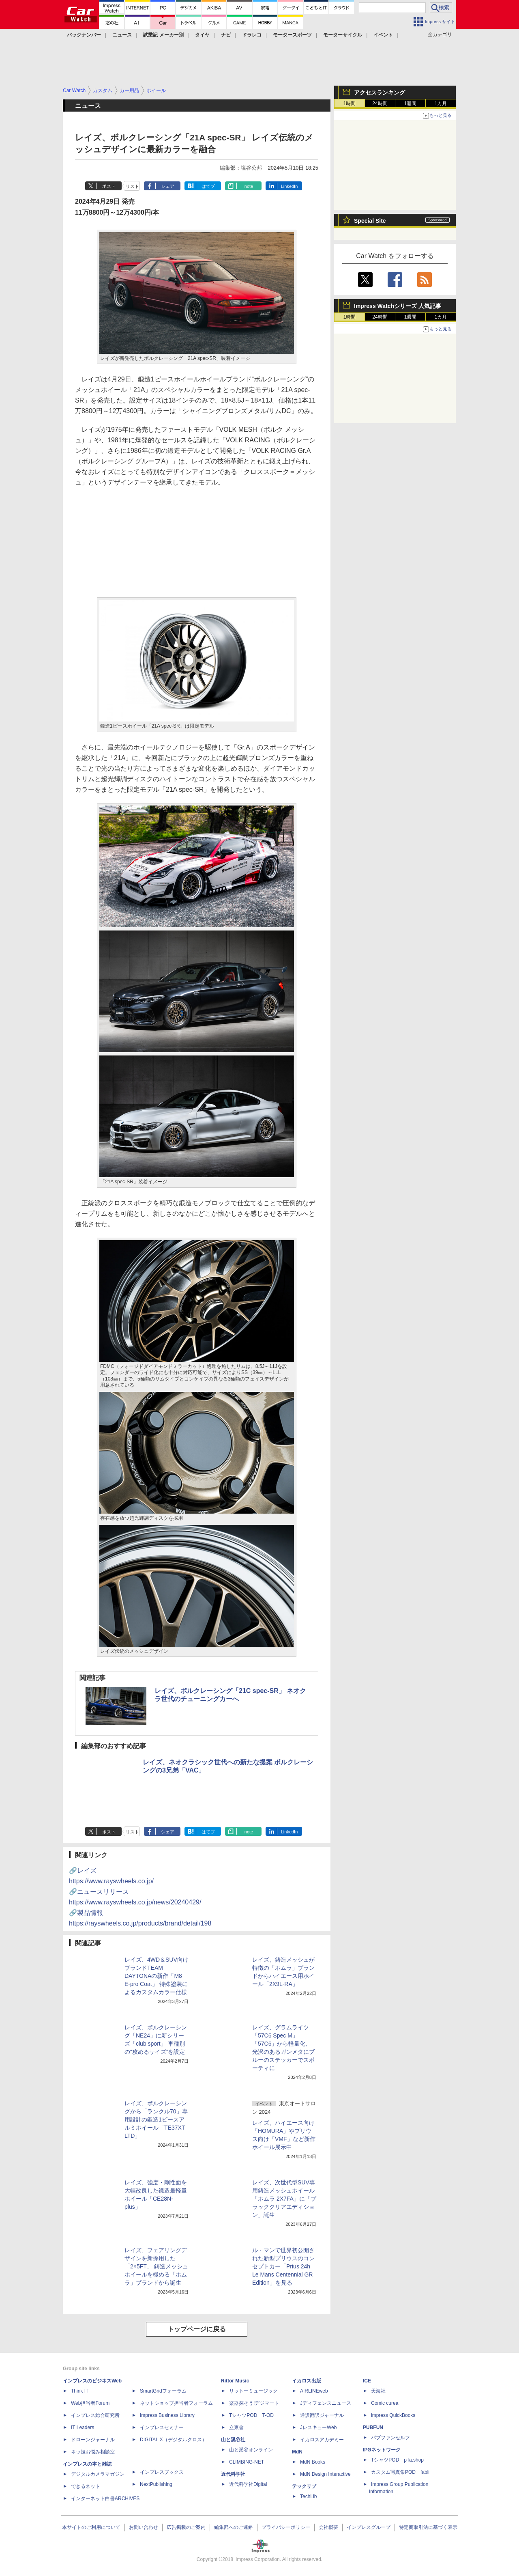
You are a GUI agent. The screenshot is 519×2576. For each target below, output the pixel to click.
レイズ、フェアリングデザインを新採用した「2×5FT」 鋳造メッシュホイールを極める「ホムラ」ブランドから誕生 (156, 2266)
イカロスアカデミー (322, 2439)
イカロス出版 (306, 2381)
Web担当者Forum (90, 2403)
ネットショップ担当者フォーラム (176, 2403)
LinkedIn (289, 186)
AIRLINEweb (314, 2391)
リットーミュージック (253, 2391)
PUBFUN (373, 2427)
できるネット (85, 2486)
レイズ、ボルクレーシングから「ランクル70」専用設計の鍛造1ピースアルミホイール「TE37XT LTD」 (156, 2119)
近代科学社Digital (248, 2484)
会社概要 (328, 2527)
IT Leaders (82, 2427)
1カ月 (441, 103)
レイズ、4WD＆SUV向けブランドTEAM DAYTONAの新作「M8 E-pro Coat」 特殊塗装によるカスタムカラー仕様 (156, 1975)
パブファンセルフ (390, 2437)
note (248, 186)
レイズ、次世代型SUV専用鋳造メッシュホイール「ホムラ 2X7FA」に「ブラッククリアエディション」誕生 (284, 2198)
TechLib (308, 2496)
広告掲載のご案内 (186, 2527)
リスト (132, 186)
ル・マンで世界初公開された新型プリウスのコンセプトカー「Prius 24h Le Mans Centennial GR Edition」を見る (283, 2266)
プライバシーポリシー (286, 2527)
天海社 (378, 2391)
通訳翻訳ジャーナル (322, 2415)
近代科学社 (233, 2474)
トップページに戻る (196, 2329)
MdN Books (312, 2462)
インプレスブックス (162, 2472)
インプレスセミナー (162, 2427)
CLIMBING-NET (246, 2462)
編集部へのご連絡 (233, 2527)
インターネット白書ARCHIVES (105, 2498)
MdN (297, 2452)
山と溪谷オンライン (251, 2450)
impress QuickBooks (393, 2415)
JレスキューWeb (318, 2427)
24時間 (379, 103)
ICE (367, 2381)
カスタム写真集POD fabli (400, 2472)
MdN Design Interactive (325, 2474)
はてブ (208, 186)
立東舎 (236, 2427)
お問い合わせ (143, 2527)
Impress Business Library (167, 2415)
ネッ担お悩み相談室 (93, 2452)
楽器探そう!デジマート (254, 2403)
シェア (167, 186)
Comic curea (384, 2403)
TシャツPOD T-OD (251, 2415)
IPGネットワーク (382, 2450)
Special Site (370, 221)
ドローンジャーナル (93, 2439)
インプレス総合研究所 (95, 2415)
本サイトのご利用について (91, 2527)
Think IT (79, 2391)
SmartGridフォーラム (163, 2391)
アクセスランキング (379, 92)
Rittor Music (235, 2381)
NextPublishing (156, 2484)
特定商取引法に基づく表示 (428, 2527)
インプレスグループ (368, 2527)
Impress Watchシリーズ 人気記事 (397, 306)
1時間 (349, 103)
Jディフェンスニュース (325, 2403)
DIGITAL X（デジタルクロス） (173, 2439)
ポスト (109, 186)
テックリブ (304, 2486)
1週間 (410, 103)
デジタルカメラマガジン (97, 2474)
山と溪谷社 (233, 2439)
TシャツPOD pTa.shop (397, 2460)
